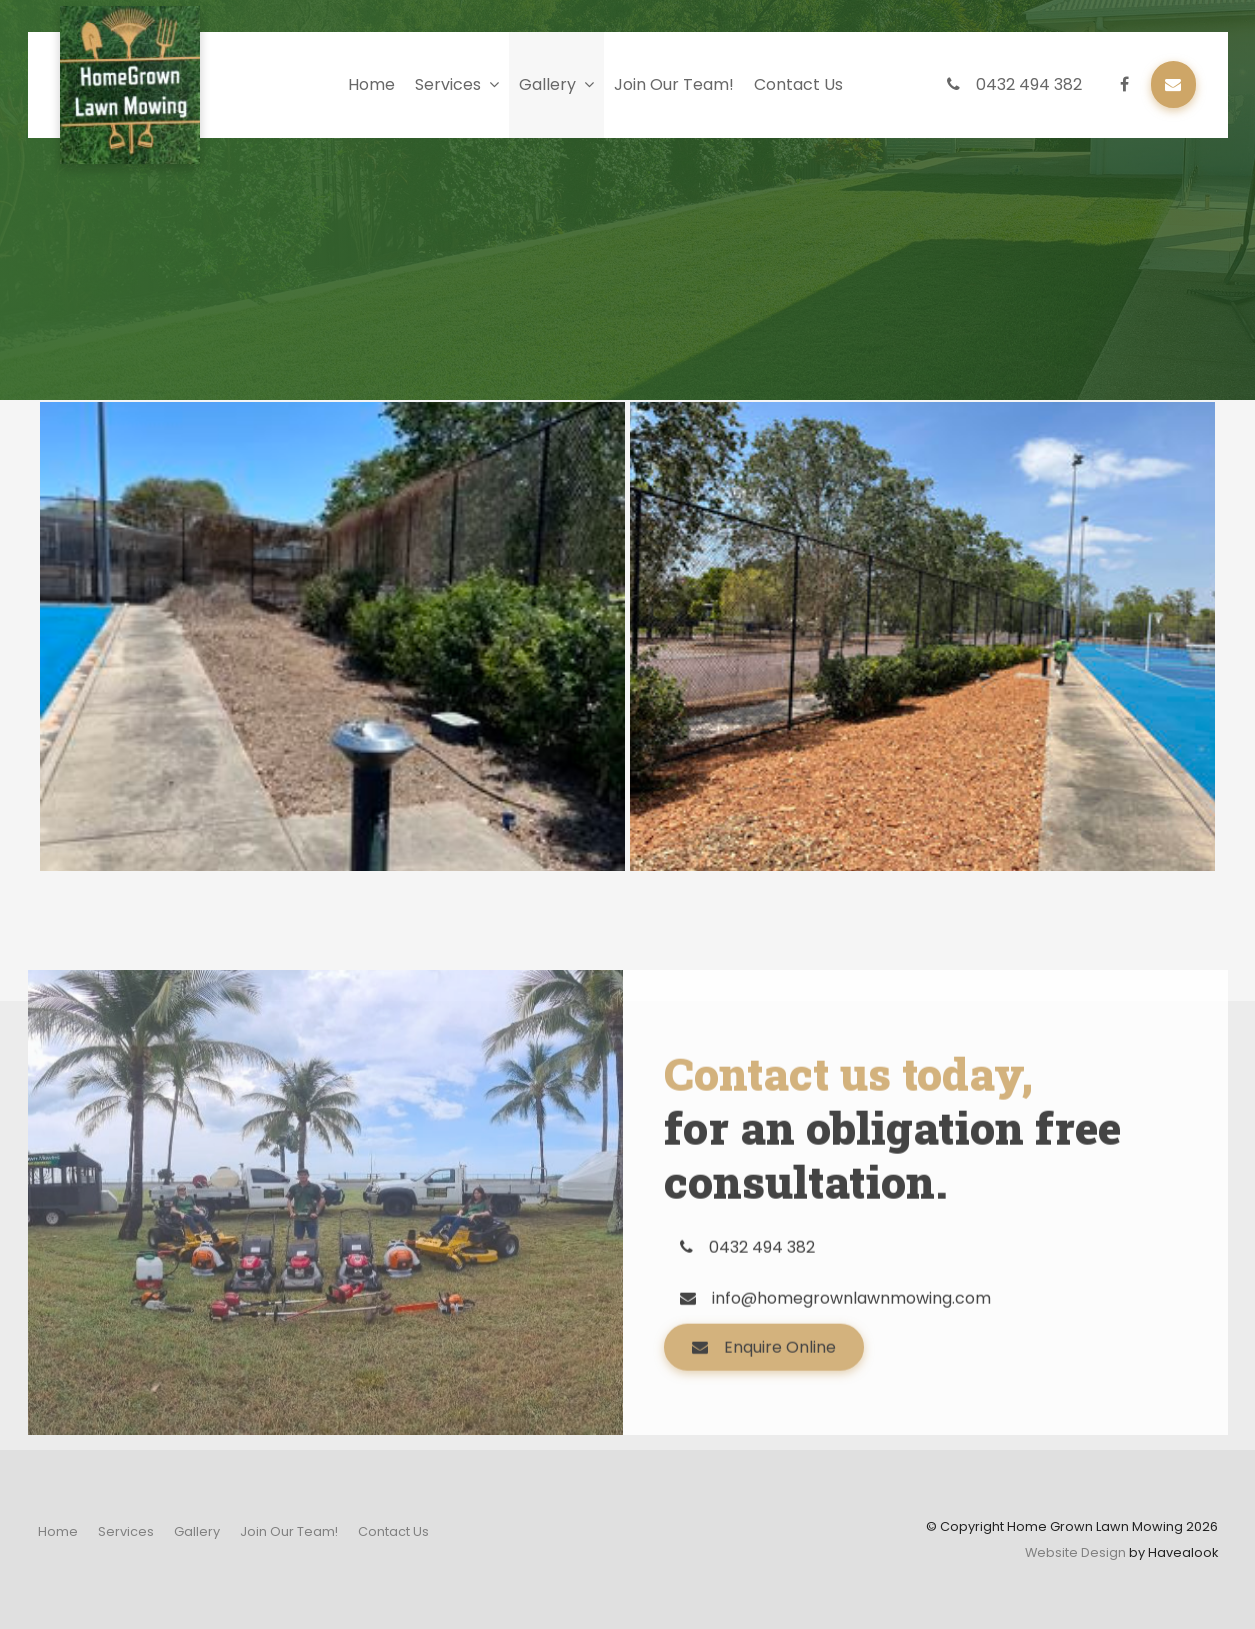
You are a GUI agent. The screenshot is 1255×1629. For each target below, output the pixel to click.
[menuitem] (58, 1532)
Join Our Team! (674, 84)
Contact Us (798, 84)
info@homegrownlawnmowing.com (851, 1344)
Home (371, 84)
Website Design (1075, 1552)
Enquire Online (780, 1393)
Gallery (547, 84)
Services (448, 84)
